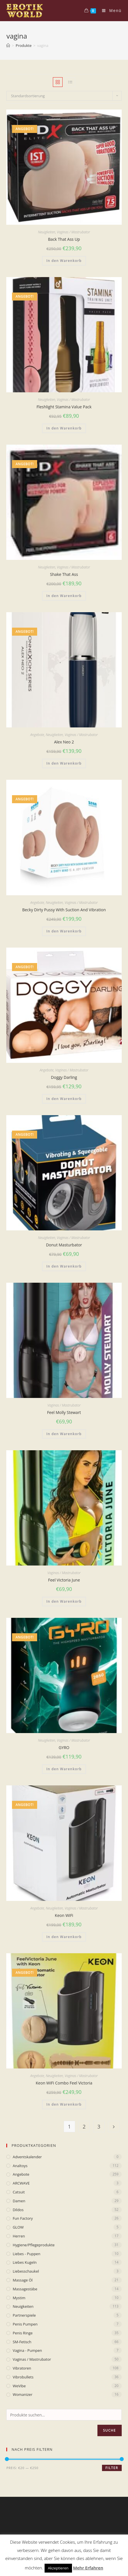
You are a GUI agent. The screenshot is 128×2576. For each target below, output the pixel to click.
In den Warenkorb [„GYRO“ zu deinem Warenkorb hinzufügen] (64, 1769)
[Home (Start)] (8, 45)
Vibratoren (22, 2368)
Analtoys (20, 2165)
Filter (111, 2467)
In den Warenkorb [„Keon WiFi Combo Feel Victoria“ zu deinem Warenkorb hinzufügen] (64, 2104)
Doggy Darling (64, 1077)
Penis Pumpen (25, 2324)
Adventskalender (27, 2156)
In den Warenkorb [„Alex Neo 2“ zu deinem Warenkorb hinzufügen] (64, 763)
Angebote (37, 734)
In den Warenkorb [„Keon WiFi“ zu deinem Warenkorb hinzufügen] (64, 1936)
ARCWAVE (21, 2183)
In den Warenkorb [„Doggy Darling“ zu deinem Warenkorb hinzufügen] (64, 1098)
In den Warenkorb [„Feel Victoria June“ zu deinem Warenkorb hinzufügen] (64, 1601)
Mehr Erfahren (88, 2568)
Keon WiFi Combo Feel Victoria (64, 2083)
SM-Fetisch (22, 2341)
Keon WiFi (64, 1915)
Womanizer (22, 2394)
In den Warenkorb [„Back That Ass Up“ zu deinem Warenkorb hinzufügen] (64, 260)
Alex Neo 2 (64, 742)
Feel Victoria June (64, 1580)
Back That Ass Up (64, 239)
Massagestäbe (25, 2288)
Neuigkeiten (46, 232)
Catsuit (19, 2192)
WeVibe (19, 2385)
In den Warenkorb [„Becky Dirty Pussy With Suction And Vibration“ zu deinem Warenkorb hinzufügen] (64, 931)
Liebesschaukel (26, 2271)
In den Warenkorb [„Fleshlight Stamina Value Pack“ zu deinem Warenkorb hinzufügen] (64, 428)
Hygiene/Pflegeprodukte (34, 2244)
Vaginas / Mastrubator (73, 232)
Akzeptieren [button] (58, 2568)
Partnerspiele (24, 2315)
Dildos (18, 2209)
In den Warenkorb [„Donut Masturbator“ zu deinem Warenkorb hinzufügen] (64, 1266)
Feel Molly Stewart (64, 1412)
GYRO (64, 1747)
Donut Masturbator (64, 1245)
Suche (109, 2430)
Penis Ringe (23, 2333)
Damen (19, 2200)
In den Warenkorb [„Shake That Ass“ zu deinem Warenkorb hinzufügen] (64, 595)
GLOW (18, 2227)
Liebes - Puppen (26, 2253)
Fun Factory (23, 2218)
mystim (19, 2297)
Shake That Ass (64, 574)
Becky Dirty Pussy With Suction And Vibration (64, 909)
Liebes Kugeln (25, 2262)
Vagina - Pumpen (27, 2350)
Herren (19, 2236)
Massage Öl (23, 2280)
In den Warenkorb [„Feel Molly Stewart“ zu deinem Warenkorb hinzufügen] (64, 1433)
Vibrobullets (23, 2377)
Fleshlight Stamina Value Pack (64, 406)
